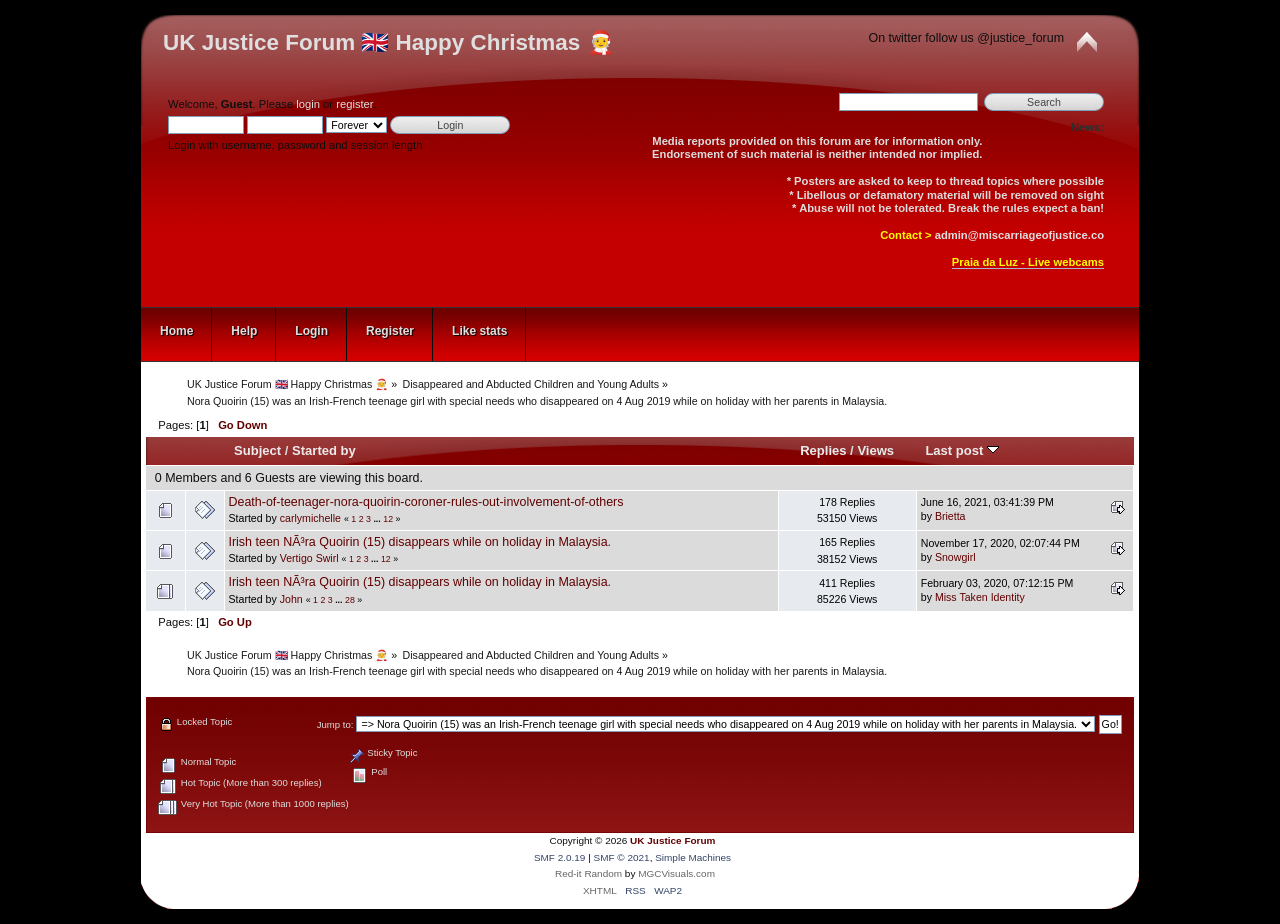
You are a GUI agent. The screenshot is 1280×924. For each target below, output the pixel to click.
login (308, 104)
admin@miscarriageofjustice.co (1019, 235)
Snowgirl (955, 557)
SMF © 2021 (622, 857)
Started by (324, 450)
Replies (823, 450)
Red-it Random (588, 873)
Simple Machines (693, 857)
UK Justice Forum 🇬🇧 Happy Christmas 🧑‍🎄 (389, 42)
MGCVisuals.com (676, 873)
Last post (962, 450)
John (291, 599)
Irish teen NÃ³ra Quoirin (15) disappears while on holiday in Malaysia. (419, 542)
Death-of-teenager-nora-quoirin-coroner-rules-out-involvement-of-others (425, 502)
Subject (257, 450)
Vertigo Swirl (309, 558)
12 (388, 519)
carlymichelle (310, 518)
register (354, 104)
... (378, 519)
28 (350, 600)
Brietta (950, 516)
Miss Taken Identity (980, 597)
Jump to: (335, 724)
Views (875, 450)
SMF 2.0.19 (560, 857)
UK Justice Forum (672, 840)
